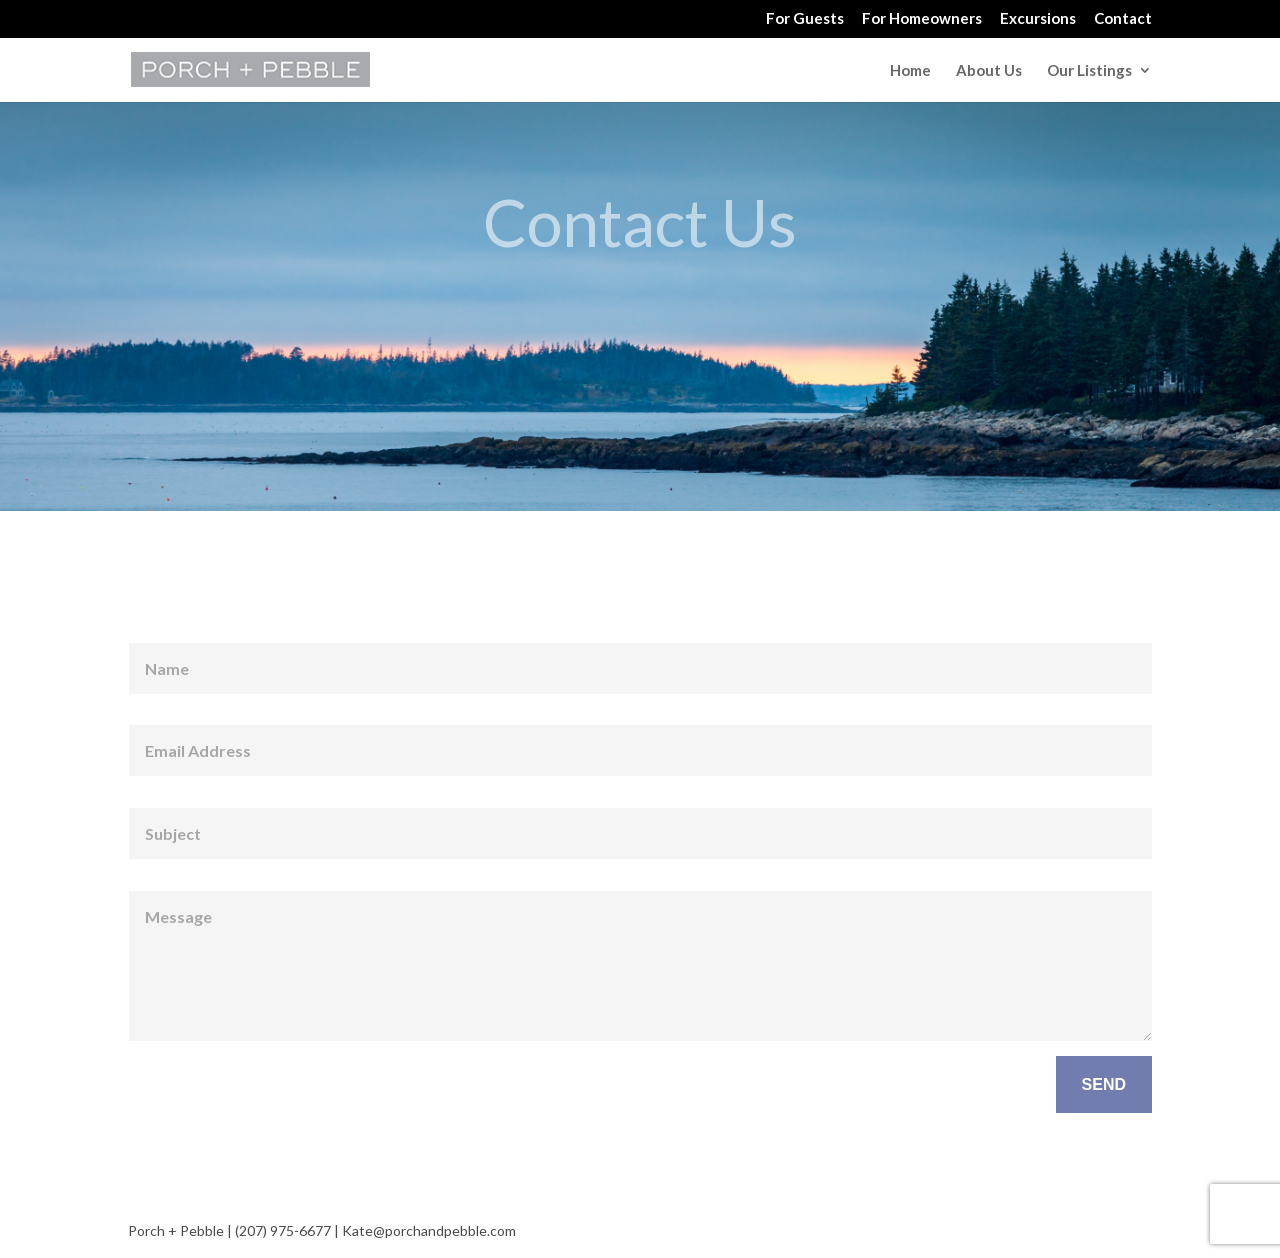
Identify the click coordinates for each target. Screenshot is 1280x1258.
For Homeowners (922, 19)
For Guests (805, 19)
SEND (1104, 1084)
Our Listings (1089, 71)
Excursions (1038, 19)
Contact (1123, 19)
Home (910, 71)
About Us (989, 71)
